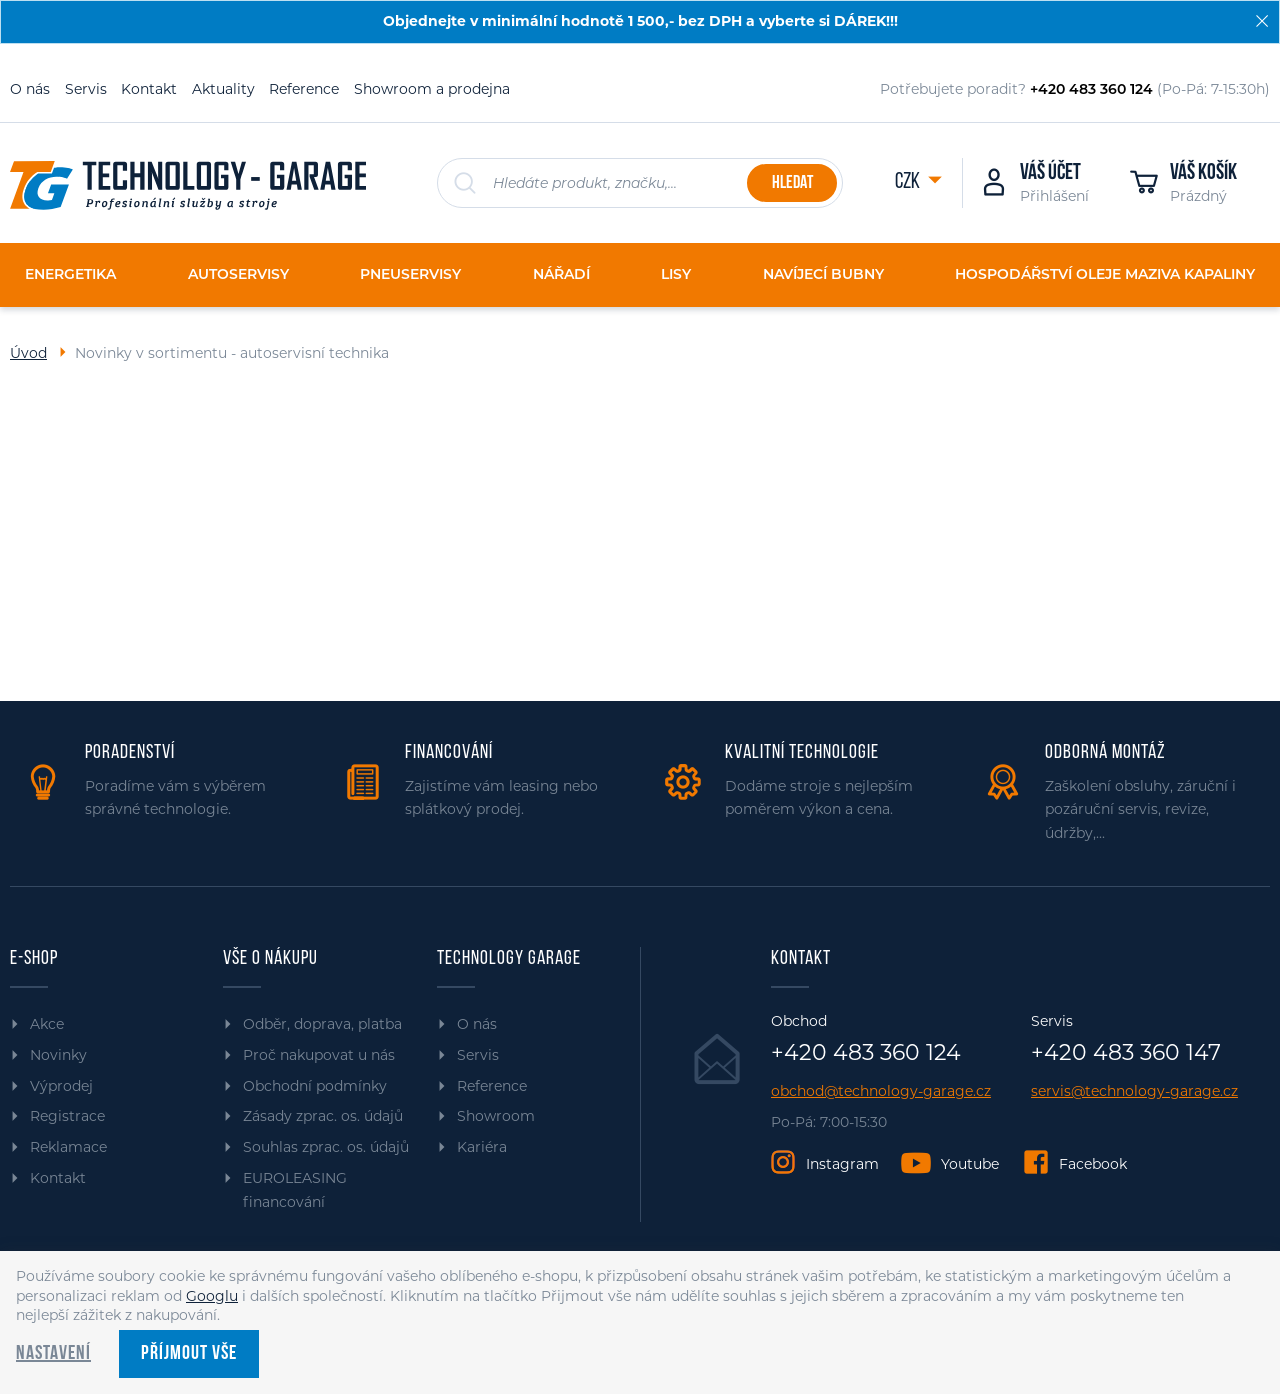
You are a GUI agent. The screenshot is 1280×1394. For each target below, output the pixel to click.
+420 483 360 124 (866, 1053)
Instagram (842, 1164)
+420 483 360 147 (1126, 1053)
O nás (30, 89)
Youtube (970, 1164)
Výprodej (61, 1086)
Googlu (212, 1296)
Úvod (28, 353)
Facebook (1093, 1164)
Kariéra (482, 1147)
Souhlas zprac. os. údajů (326, 1147)
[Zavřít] (1262, 21)
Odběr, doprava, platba (322, 1024)
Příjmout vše (189, 1354)
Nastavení (53, 1354)
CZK (909, 182)
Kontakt (149, 89)
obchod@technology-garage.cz (881, 1091)
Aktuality (223, 89)
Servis (86, 89)
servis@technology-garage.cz (1134, 1091)
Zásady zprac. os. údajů (323, 1116)
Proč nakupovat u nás (319, 1055)
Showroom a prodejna (432, 89)
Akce (47, 1024)
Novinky (58, 1055)
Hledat (792, 183)
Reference (304, 89)
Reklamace (68, 1147)
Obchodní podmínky (315, 1086)
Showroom (496, 1116)
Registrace (67, 1116)
